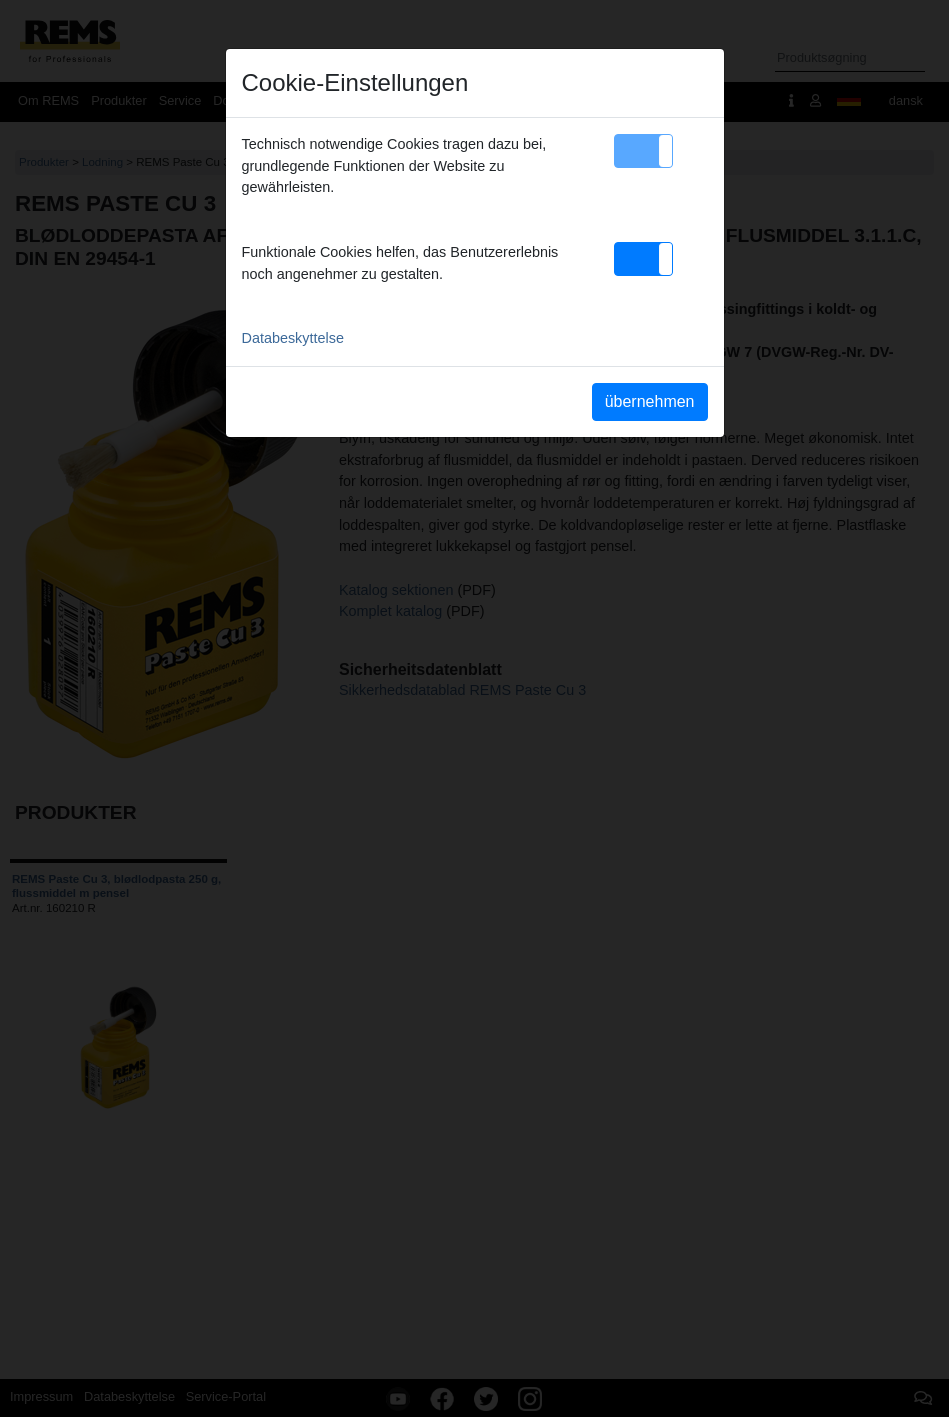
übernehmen (650, 401)
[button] (643, 151)
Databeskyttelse (293, 338)
